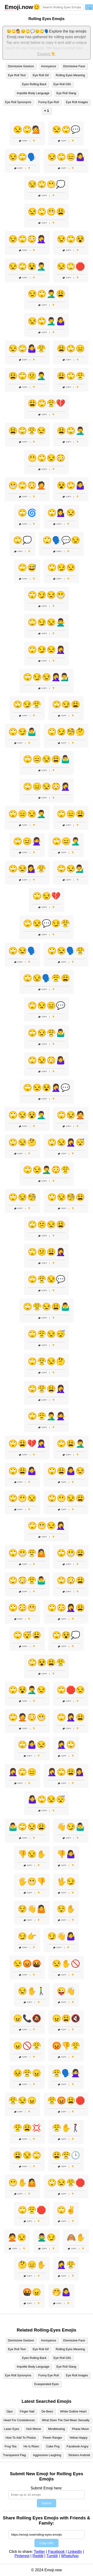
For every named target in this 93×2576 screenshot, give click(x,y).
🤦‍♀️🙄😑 (22, 1772)
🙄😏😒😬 (46, 595)
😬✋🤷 (22, 2182)
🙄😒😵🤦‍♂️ (27, 1115)
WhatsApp (70, 2556)
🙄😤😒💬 (46, 1279)
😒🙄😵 (71, 239)
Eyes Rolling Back (34, 84)
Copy (23, 141)
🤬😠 (31, 2292)
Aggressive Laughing (47, 2455)
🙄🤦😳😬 (27, 1717)
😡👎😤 (66, 2045)
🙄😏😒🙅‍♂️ (46, 622)
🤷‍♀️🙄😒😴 (46, 1799)
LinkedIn (75, 2552)
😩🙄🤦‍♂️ (71, 430)
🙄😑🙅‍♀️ (27, 841)
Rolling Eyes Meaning (70, 75)
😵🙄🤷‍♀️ (71, 485)
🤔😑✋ (32, 2264)
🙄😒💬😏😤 (46, 923)
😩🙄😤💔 (46, 403)
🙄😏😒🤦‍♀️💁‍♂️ (46, 677)
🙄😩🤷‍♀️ (22, 1471)
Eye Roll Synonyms (18, 102)
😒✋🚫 (66, 1963)
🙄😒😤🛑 (66, 2182)
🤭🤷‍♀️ (61, 2292)
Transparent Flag (14, 2455)
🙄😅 (27, 567)
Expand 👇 (46, 54)
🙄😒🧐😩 (66, 1197)
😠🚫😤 (27, 2045)
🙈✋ (76, 2237)
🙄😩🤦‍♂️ (71, 1443)
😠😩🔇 (66, 2018)
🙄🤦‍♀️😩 (71, 1717)
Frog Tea (10, 2446)
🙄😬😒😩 (66, 1498)
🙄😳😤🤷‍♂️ (27, 1580)
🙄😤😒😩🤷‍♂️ (46, 1306)
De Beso (47, 2411)
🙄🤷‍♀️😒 (32, 1744)
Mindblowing (56, 2429)
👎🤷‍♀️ (66, 1854)
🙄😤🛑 (32, 2210)
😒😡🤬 (27, 1963)
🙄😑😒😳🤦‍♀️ (46, 786)
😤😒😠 (22, 2100)
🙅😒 (17, 2237)
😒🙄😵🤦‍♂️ (27, 266)
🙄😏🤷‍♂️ (22, 732)
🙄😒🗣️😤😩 (46, 978)
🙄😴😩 (27, 1635)
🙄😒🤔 (22, 1142)
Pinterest (21, 2556)
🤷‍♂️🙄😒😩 (27, 1827)
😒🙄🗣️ (22, 157)
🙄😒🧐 (22, 1197)
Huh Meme (33, 2429)
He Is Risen (31, 2446)
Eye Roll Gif (41, 75)
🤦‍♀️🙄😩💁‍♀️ (66, 1772)
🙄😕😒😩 (46, 1224)
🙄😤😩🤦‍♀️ (46, 1389)
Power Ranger (52, 2437)
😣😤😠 (27, 2073)
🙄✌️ (66, 2210)
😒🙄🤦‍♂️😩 (46, 294)
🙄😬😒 (22, 1498)
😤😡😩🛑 (66, 2100)
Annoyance (48, 66)
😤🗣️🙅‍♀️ (66, 2073)
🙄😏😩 (66, 704)
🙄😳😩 (71, 1580)
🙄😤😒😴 (46, 1334)
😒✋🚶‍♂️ (32, 1991)
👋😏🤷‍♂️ (71, 1827)
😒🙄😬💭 (46, 184)
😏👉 (27, 1936)
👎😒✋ (32, 1854)
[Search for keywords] (62, 7)
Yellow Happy (78, 2437)
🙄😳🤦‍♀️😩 (66, 1608)
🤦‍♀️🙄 (66, 1744)
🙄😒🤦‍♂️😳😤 (46, 1170)
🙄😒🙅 (71, 1115)
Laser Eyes (11, 2429)
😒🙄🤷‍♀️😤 (27, 348)
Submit (46, 2503)
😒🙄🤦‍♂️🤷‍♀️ (46, 321)
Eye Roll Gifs (62, 84)
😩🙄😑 (71, 348)
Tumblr (52, 2556)
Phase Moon (80, 2429)
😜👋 (66, 1991)
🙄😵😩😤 (46, 1662)
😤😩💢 (27, 2128)
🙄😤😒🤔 (46, 1361)
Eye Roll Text (16, 75)
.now (19, 7)
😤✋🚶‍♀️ (66, 2128)
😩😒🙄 (27, 2155)
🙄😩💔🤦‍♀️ (27, 1443)
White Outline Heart (73, 2411)
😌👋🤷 (32, 1909)
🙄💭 (22, 540)
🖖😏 (66, 1881)
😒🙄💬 (66, 129)
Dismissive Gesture (21, 66)
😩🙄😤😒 (27, 430)
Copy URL (46, 2543)
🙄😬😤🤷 (27, 1553)
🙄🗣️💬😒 (61, 540)
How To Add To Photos (20, 2437)
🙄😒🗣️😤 (66, 951)
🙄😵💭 (66, 1635)
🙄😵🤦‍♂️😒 (27, 1690)
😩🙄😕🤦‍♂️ (27, 376)
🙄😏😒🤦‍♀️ (46, 649)
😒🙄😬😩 (46, 211)
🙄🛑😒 (71, 1690)
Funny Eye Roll (48, 102)
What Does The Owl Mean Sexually (65, 2420)
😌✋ (66, 1909)
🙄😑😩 (71, 814)
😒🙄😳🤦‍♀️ (27, 239)
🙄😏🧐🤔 (66, 732)
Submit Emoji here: (46, 2488)
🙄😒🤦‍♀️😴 (66, 1142)
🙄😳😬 (22, 1608)
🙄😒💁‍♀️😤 (27, 868)
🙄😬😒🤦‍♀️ (46, 1525)
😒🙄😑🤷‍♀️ (66, 157)
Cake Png (52, 2446)
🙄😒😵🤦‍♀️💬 (46, 1087)
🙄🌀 (27, 513)
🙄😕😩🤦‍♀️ (46, 1252)
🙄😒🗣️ (22, 951)
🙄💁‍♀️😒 (61, 513)
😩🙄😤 (71, 376)
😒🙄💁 (27, 129)
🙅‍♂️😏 (46, 2237)
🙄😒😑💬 (46, 1005)
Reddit (38, 2556)
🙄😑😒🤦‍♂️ (27, 814)
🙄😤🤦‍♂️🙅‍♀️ (46, 1416)
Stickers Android (79, 2455)
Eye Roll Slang (66, 93)
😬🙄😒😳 (46, 458)
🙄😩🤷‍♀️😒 (66, 1471)
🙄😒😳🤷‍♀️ (46, 1060)
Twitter (39, 2552)
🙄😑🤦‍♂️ (66, 841)
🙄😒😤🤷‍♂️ (46, 1033)
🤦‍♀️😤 (66, 2264)
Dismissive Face (74, 66)
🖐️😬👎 (32, 1881)
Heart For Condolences (19, 2420)
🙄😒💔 (46, 896)
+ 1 (46, 111)
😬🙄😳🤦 (27, 485)
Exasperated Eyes (46, 2384)
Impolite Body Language (33, 93)
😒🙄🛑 (71, 266)
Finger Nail (27, 2411)
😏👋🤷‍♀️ (61, 1936)
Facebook (56, 2552)
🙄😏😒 (61, 567)
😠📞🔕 (27, 2018)
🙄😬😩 (71, 1553)
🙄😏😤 (27, 704)
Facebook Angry (77, 2446)
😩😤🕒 (66, 2155)
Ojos (10, 2411)
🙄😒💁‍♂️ (71, 868)
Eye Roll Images (77, 102)
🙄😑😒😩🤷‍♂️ (46, 759)
